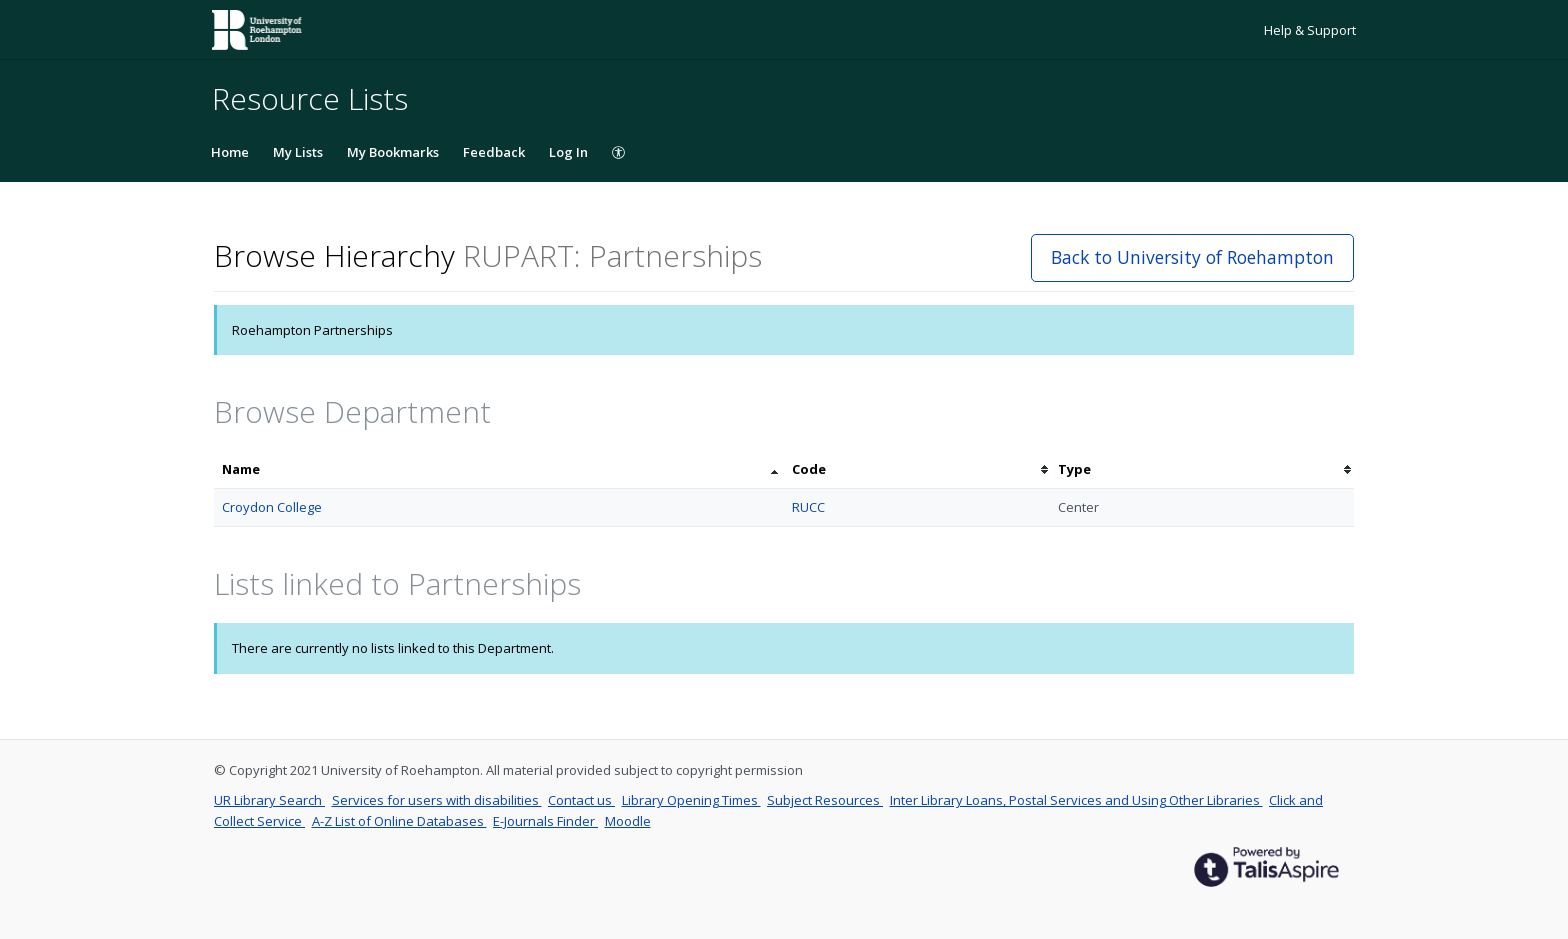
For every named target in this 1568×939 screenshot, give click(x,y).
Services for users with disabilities (437, 800)
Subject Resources (825, 800)
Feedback (494, 152)
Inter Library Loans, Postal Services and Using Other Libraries (1076, 800)
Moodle (628, 821)
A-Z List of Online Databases (399, 821)
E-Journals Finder (545, 821)
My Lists (298, 152)
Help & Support (1310, 30)
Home (230, 152)
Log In (568, 152)
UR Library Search (269, 800)
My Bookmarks (393, 152)
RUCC (808, 507)
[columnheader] (499, 469)
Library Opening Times (691, 800)
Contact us (581, 800)
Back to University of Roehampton (1192, 257)
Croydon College (272, 507)
